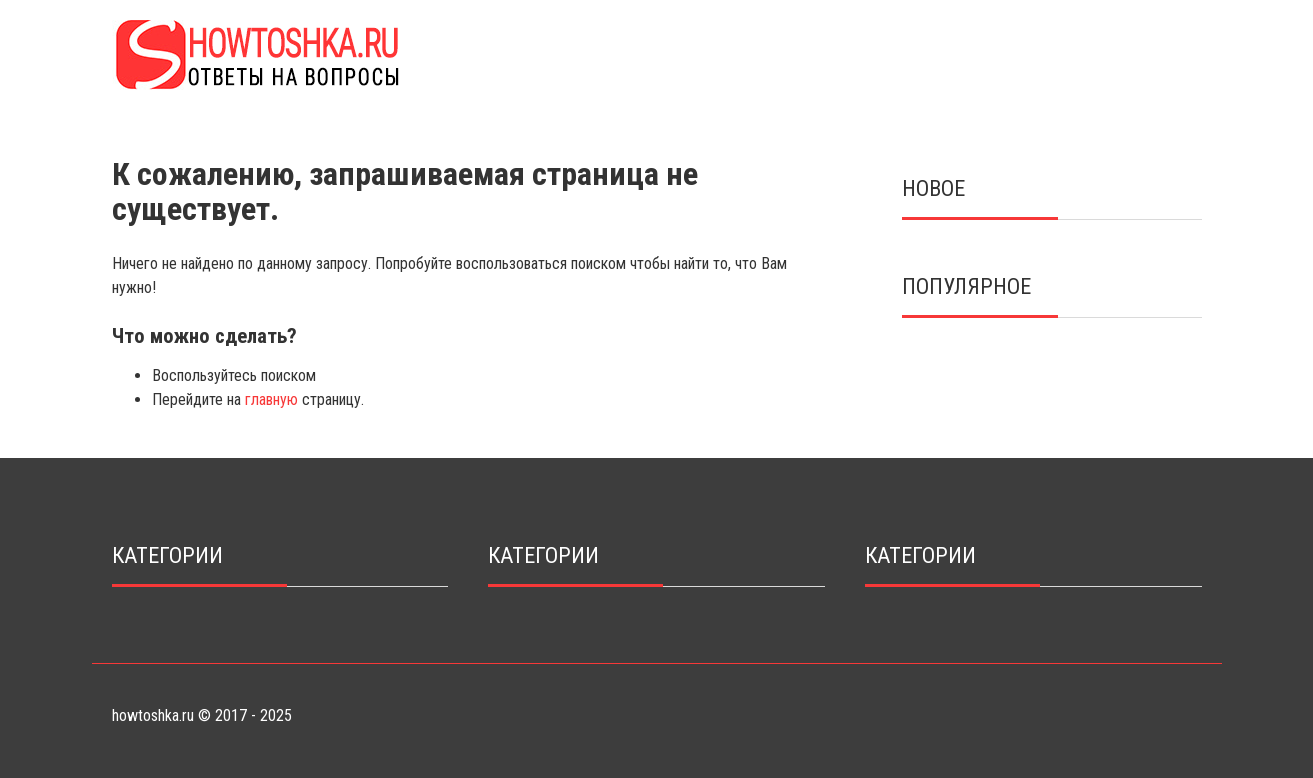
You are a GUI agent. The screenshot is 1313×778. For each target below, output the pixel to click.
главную (271, 399)
